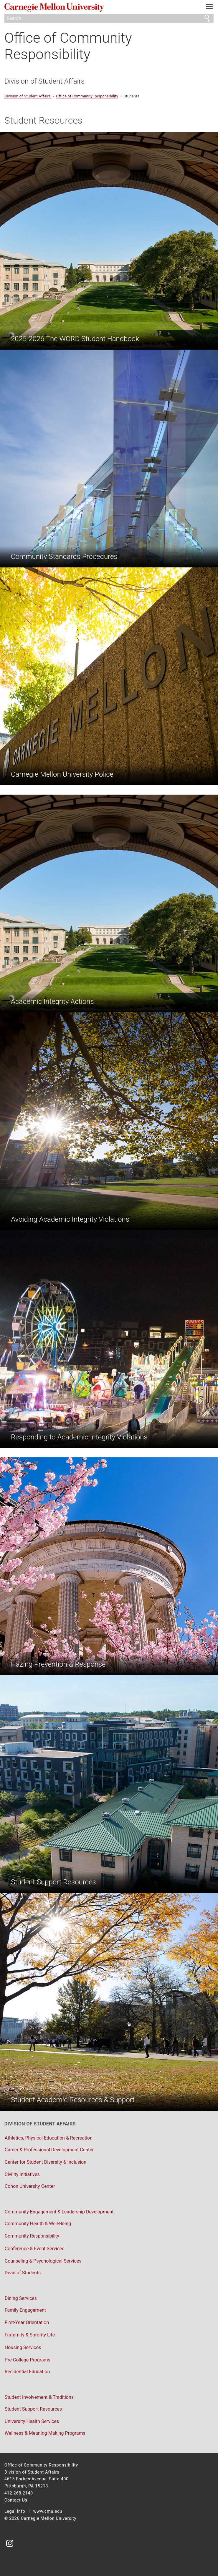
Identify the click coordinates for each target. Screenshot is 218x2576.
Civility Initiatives (22, 2174)
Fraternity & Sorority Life (30, 2335)
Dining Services (21, 2298)
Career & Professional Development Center (49, 2150)
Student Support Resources (33, 2409)
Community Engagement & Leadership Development (59, 2212)
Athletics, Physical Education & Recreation (49, 2138)
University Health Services (32, 2421)
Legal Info (14, 2511)
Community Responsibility (32, 2236)
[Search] (109, 18)
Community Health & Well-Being (38, 2223)
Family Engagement (25, 2310)
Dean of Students (23, 2273)
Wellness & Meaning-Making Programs (45, 2433)
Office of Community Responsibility (68, 46)
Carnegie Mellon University (93, 7)
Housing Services (23, 2347)
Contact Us (15, 2500)
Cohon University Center (30, 2186)
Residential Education (27, 2371)
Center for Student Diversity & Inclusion (45, 2162)
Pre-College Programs (27, 2360)
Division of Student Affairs (44, 81)
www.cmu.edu (47, 2511)
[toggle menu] (209, 7)
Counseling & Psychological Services (43, 2261)
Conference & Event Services (35, 2248)
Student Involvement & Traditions (39, 2397)
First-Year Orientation (27, 2322)
